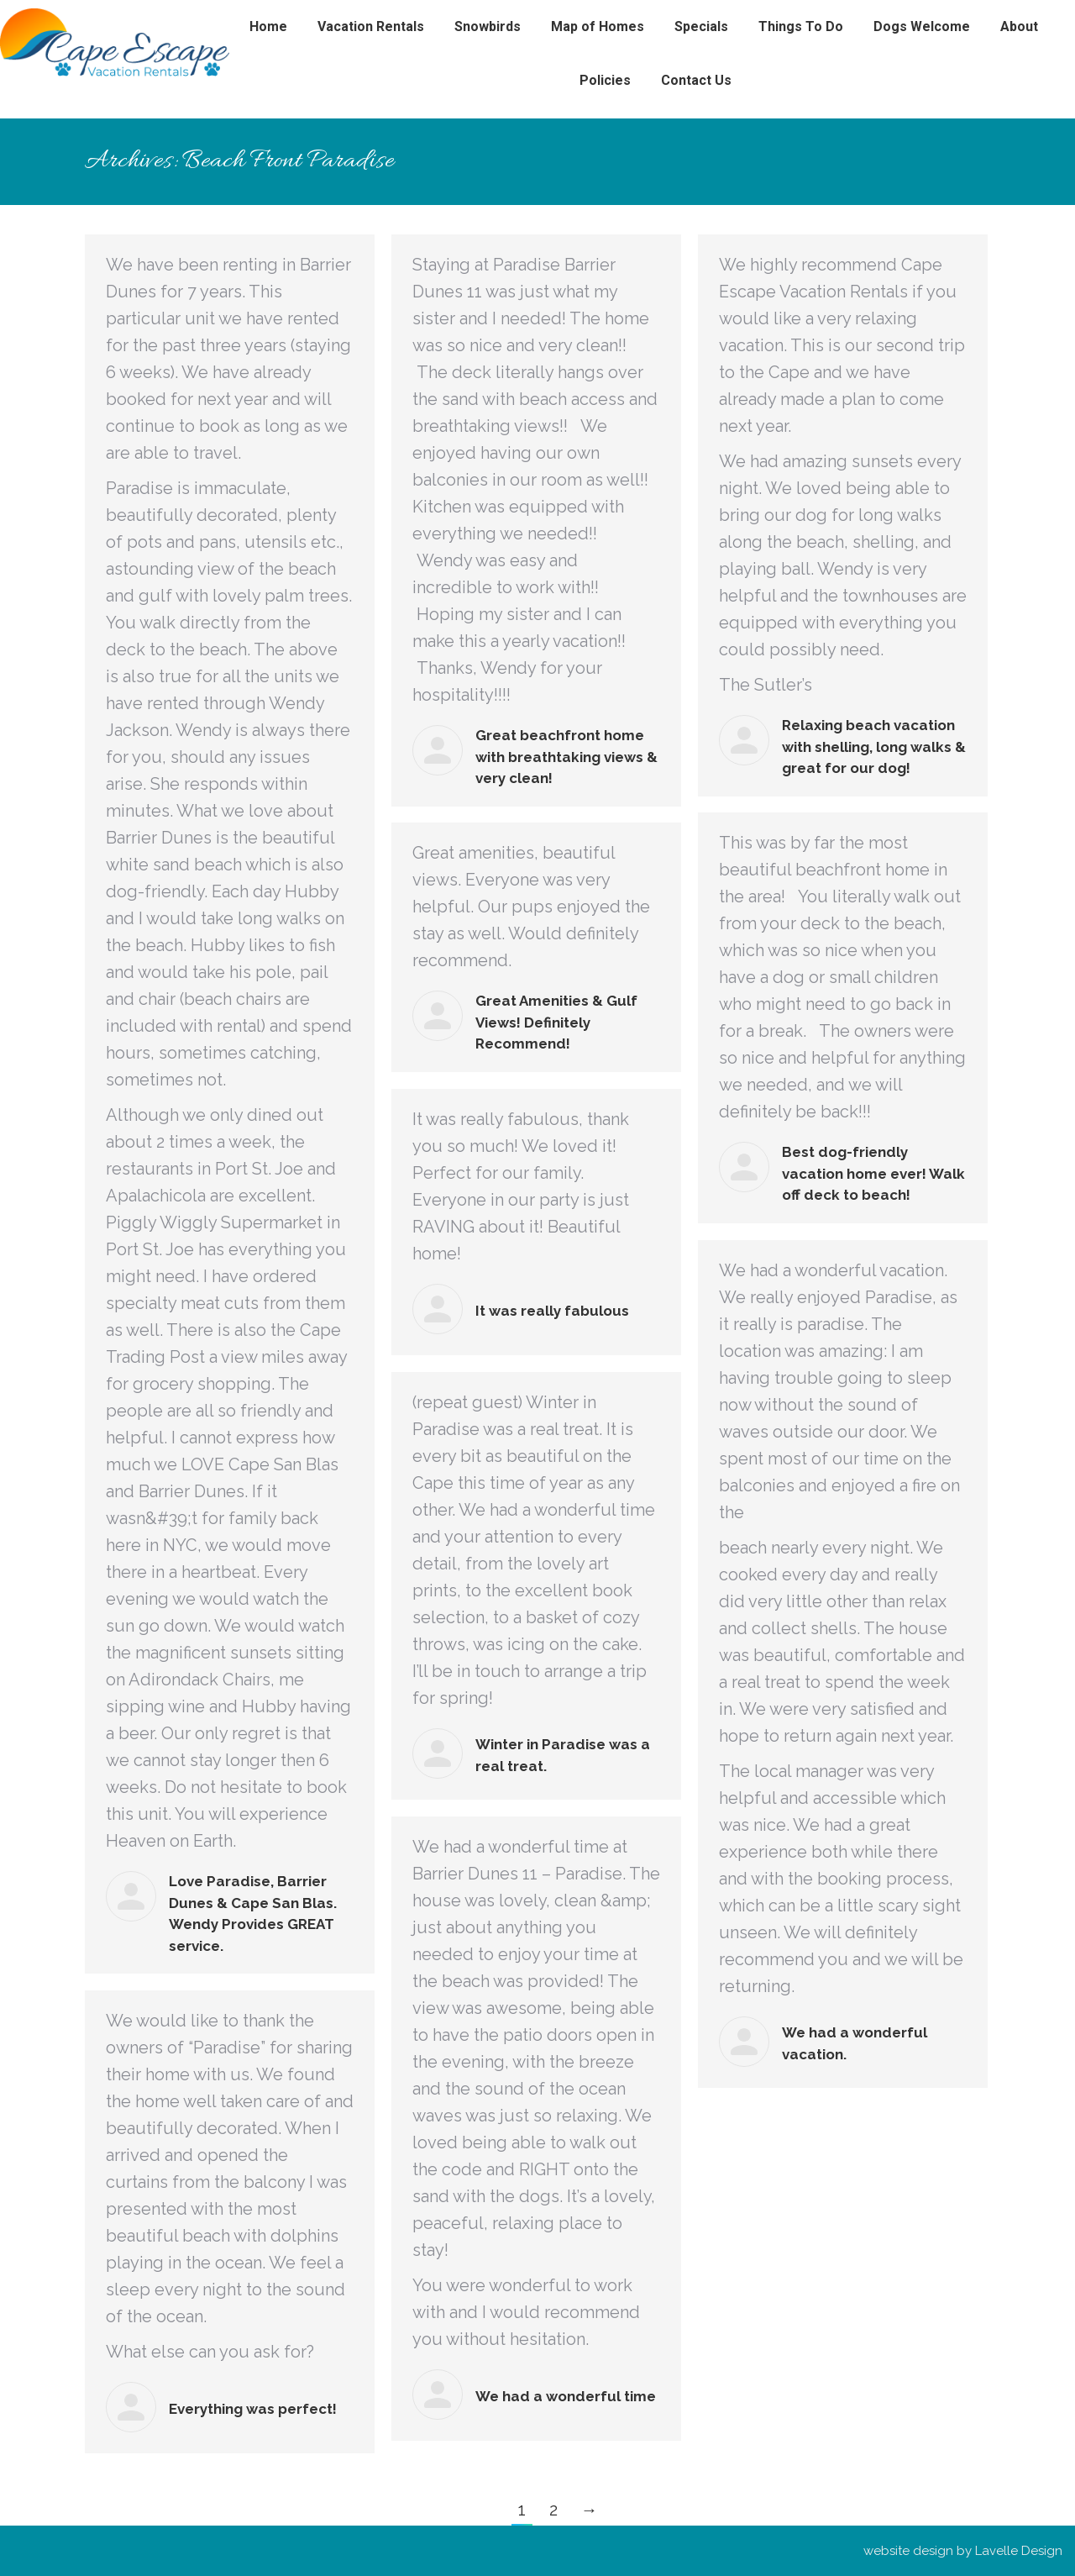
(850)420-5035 (86, 16)
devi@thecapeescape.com (224, 16)
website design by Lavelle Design (962, 2550)
